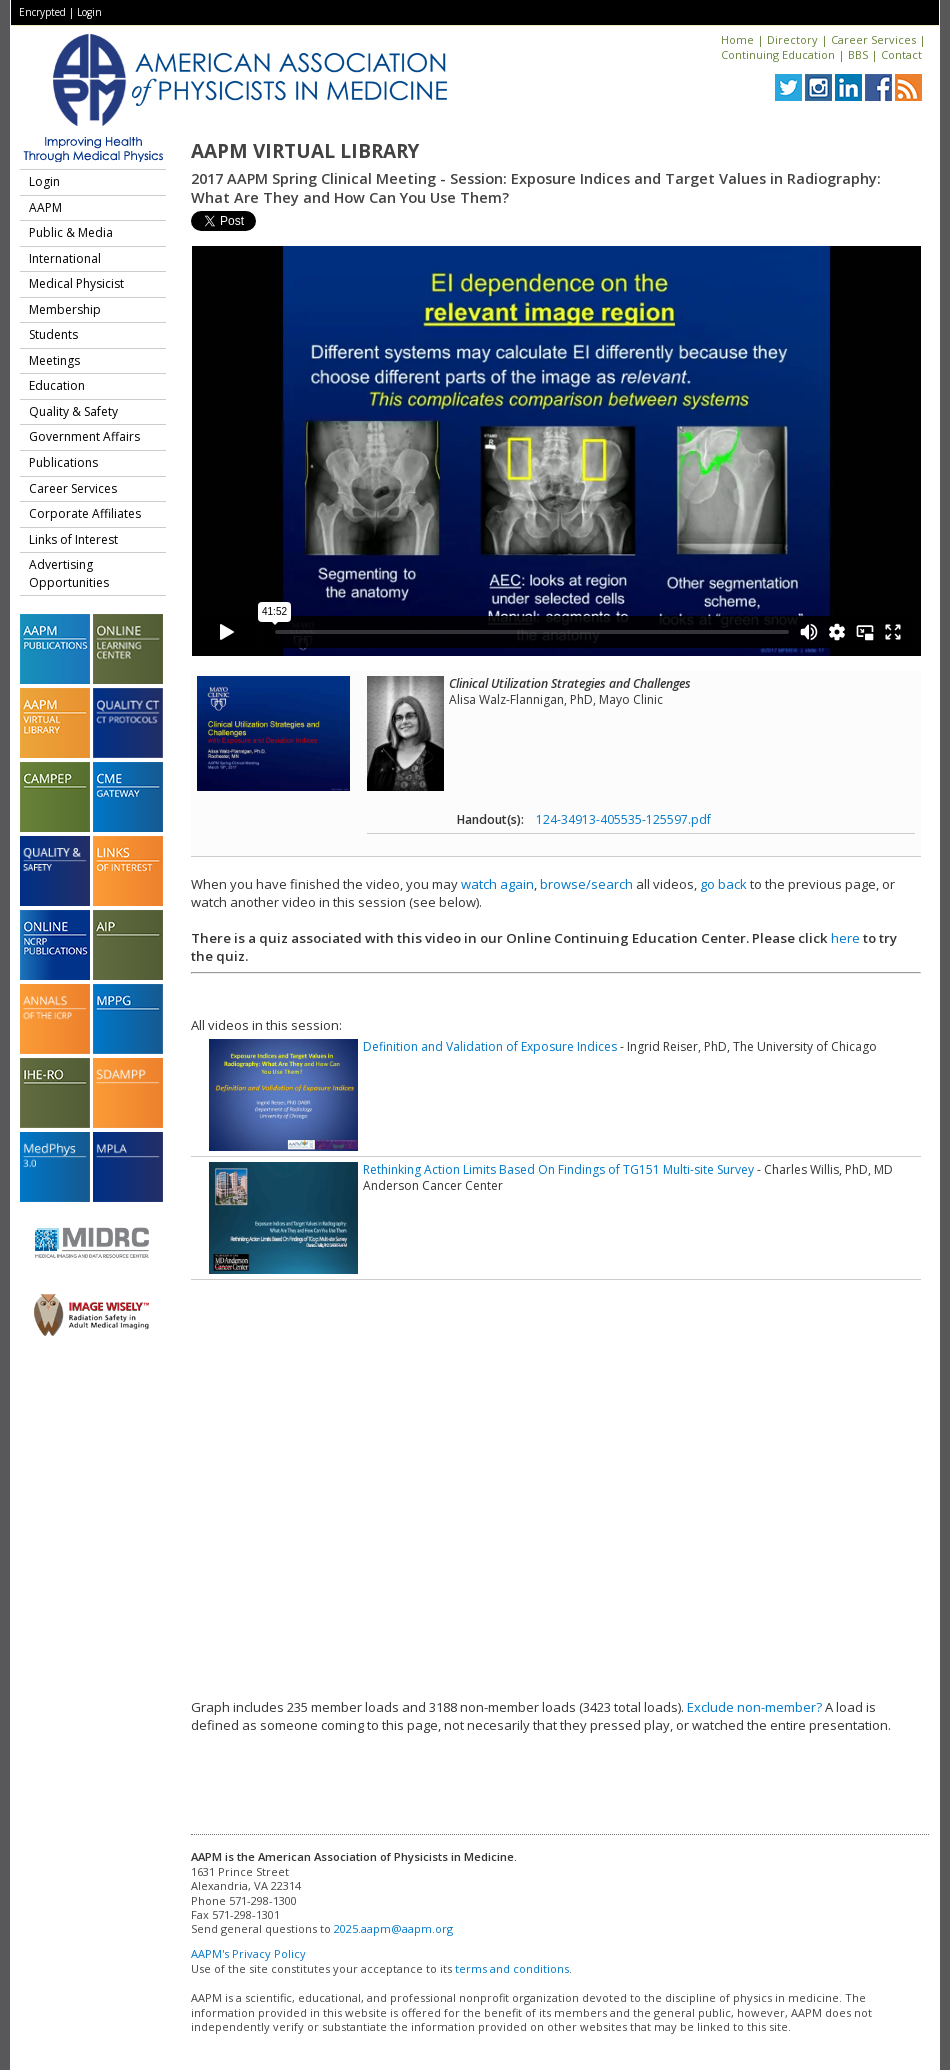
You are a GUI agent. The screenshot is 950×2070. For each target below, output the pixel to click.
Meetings (54, 360)
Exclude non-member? (754, 1707)
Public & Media (71, 232)
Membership (65, 309)
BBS (858, 54)
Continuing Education (778, 54)
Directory (792, 39)
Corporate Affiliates (85, 513)
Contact (901, 54)
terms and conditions (512, 1968)
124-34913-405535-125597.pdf (623, 819)
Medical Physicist (76, 283)
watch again (497, 884)
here (845, 938)
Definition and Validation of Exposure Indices (490, 1046)
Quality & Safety (73, 411)
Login (89, 12)
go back (723, 884)
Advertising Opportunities (69, 573)
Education (57, 385)
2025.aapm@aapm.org (393, 1928)
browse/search (586, 884)
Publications (63, 462)
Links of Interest (73, 539)
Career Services (873, 39)
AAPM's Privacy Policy (248, 1953)
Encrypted (42, 12)
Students (53, 334)
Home (737, 39)
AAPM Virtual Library (305, 151)
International (65, 258)
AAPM (45, 207)
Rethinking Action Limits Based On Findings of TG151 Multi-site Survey (558, 1169)
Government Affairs (84, 436)
